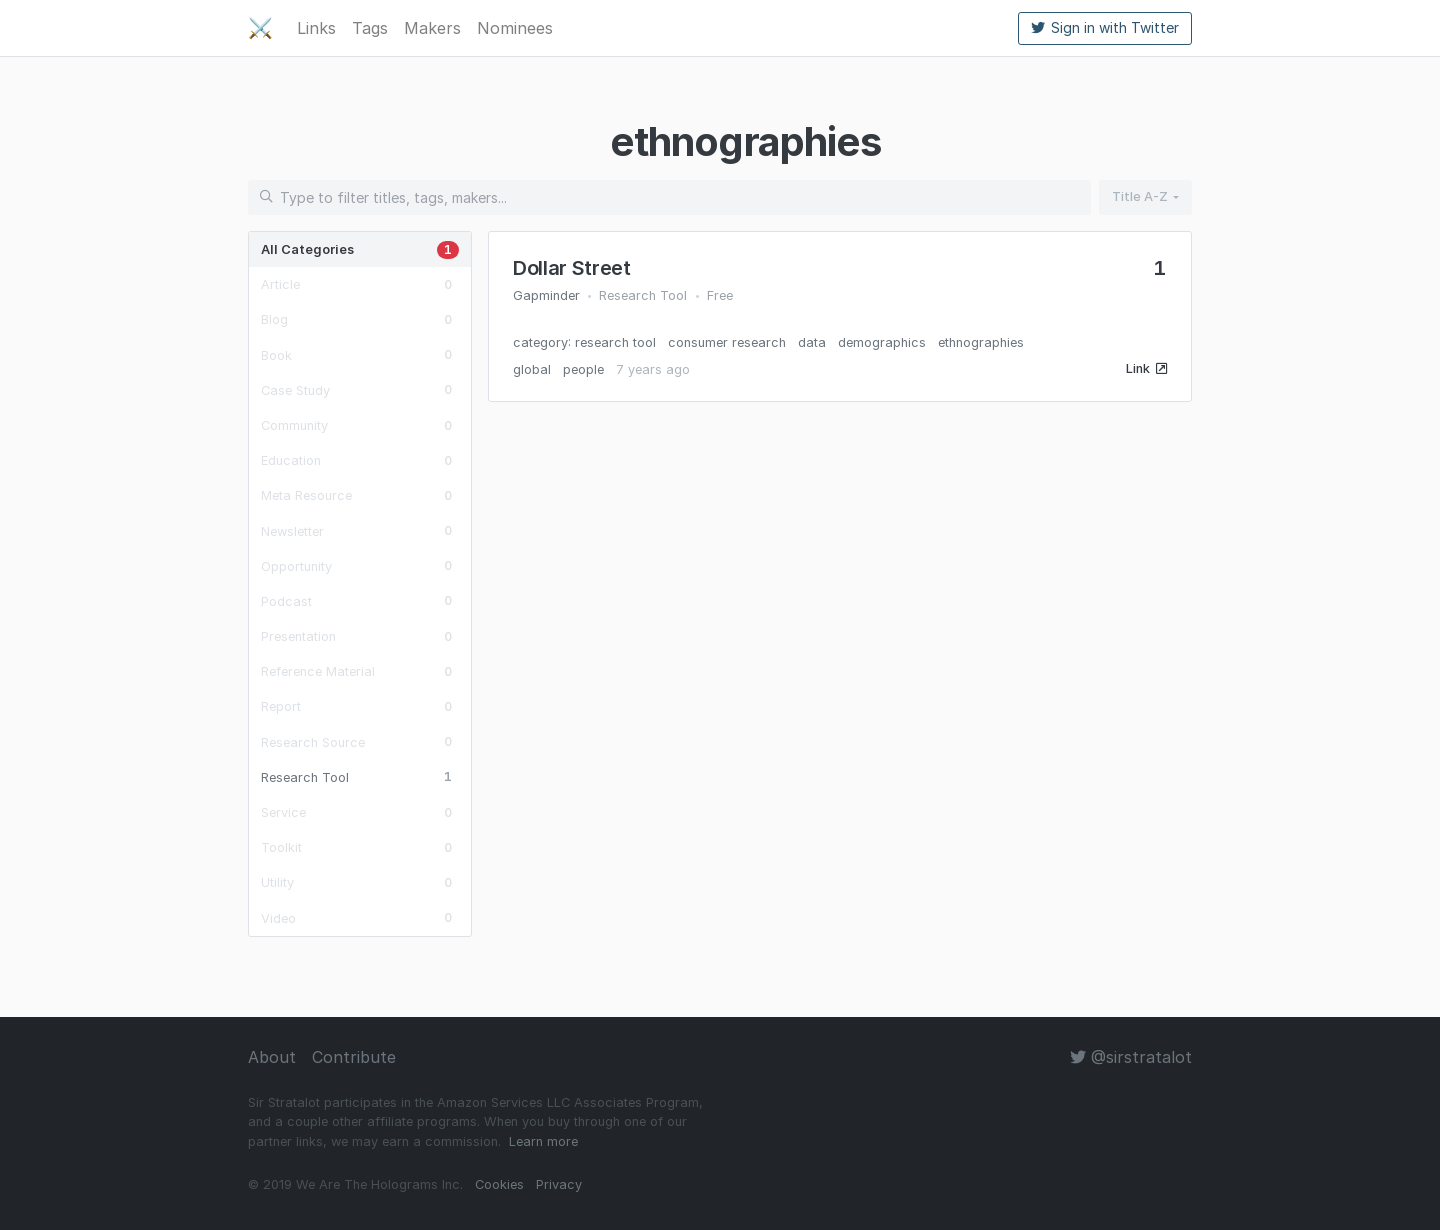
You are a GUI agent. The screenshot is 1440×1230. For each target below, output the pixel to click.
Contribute (354, 1057)
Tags (370, 28)
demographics (882, 342)
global (532, 369)
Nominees (515, 28)
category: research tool (584, 342)
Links (316, 28)
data (812, 342)
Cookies (499, 1184)
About (272, 1057)
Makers (432, 28)
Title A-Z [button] (1140, 196)
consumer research (727, 342)
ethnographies (981, 342)
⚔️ (260, 28)
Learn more (543, 1141)
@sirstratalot (1131, 1057)
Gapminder (546, 295)
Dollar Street (572, 268)
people (583, 369)
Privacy (559, 1184)
